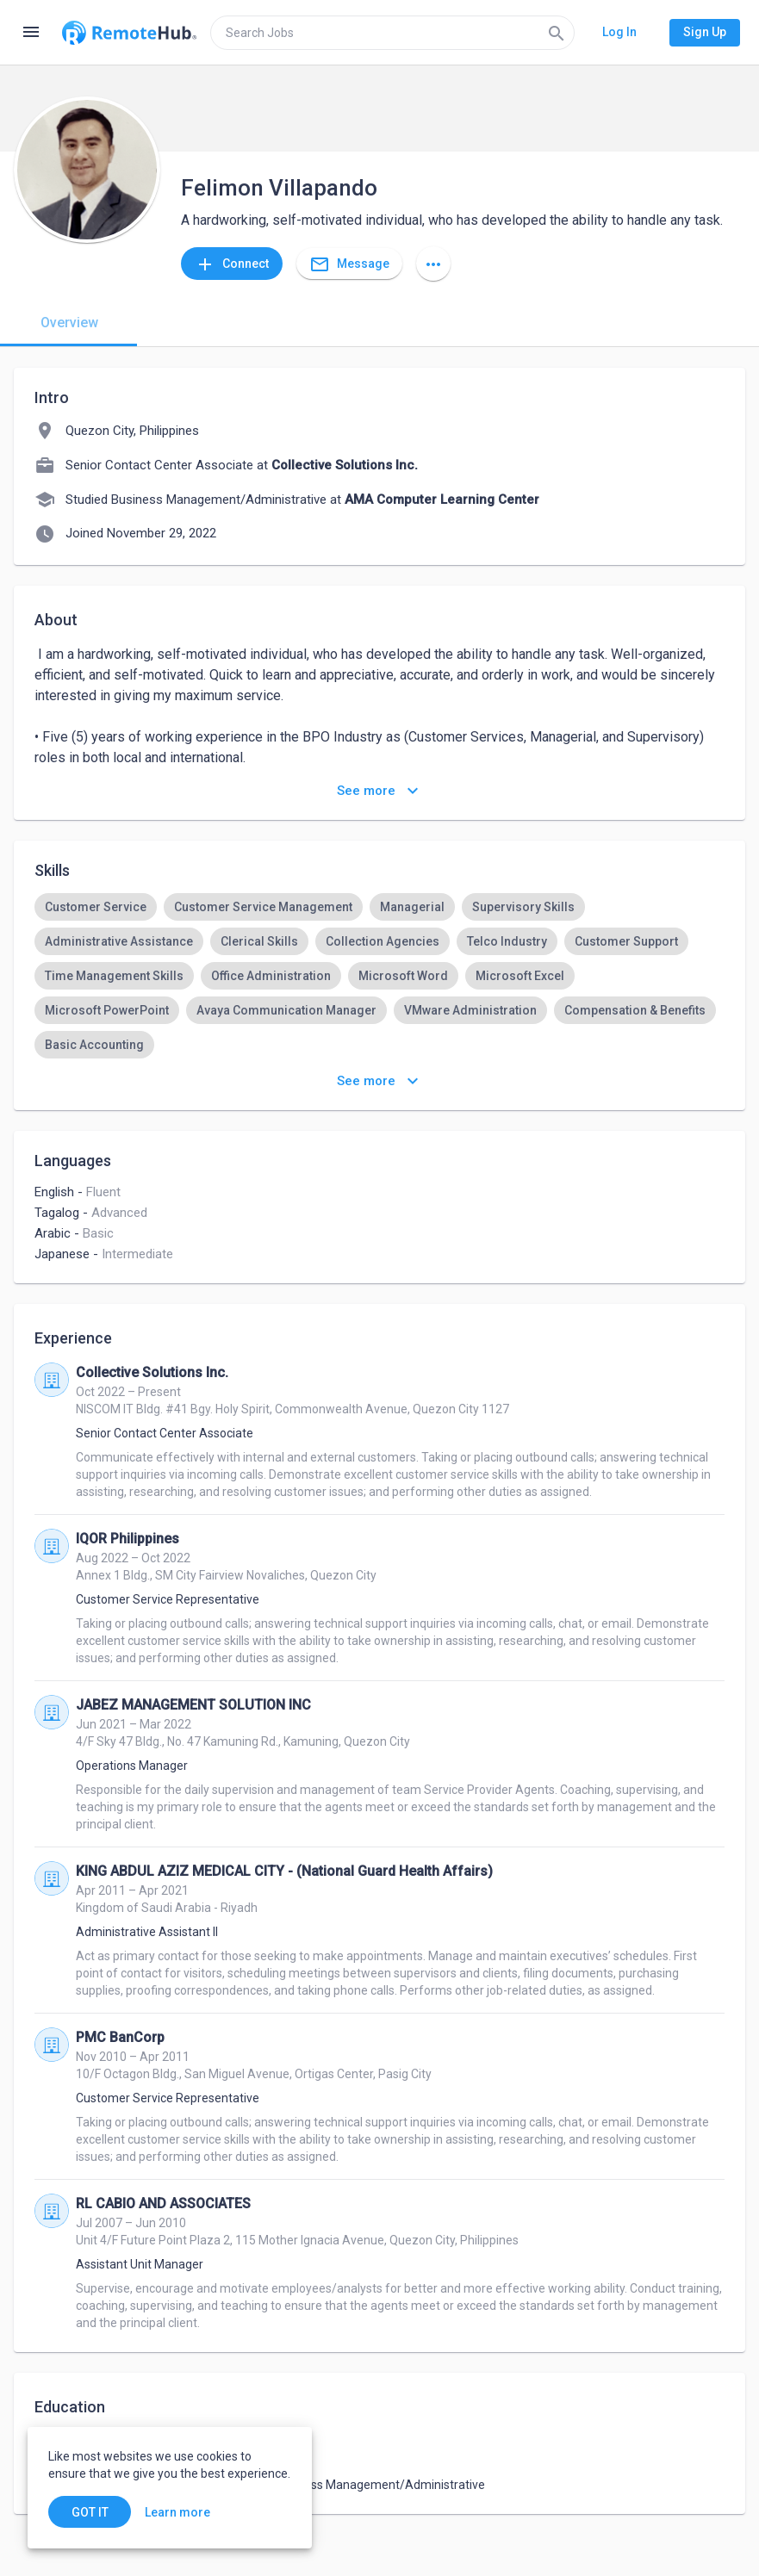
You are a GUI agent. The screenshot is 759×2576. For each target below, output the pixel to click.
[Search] (556, 33)
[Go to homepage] (129, 33)
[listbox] (379, 976)
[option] (95, 907)
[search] (392, 33)
